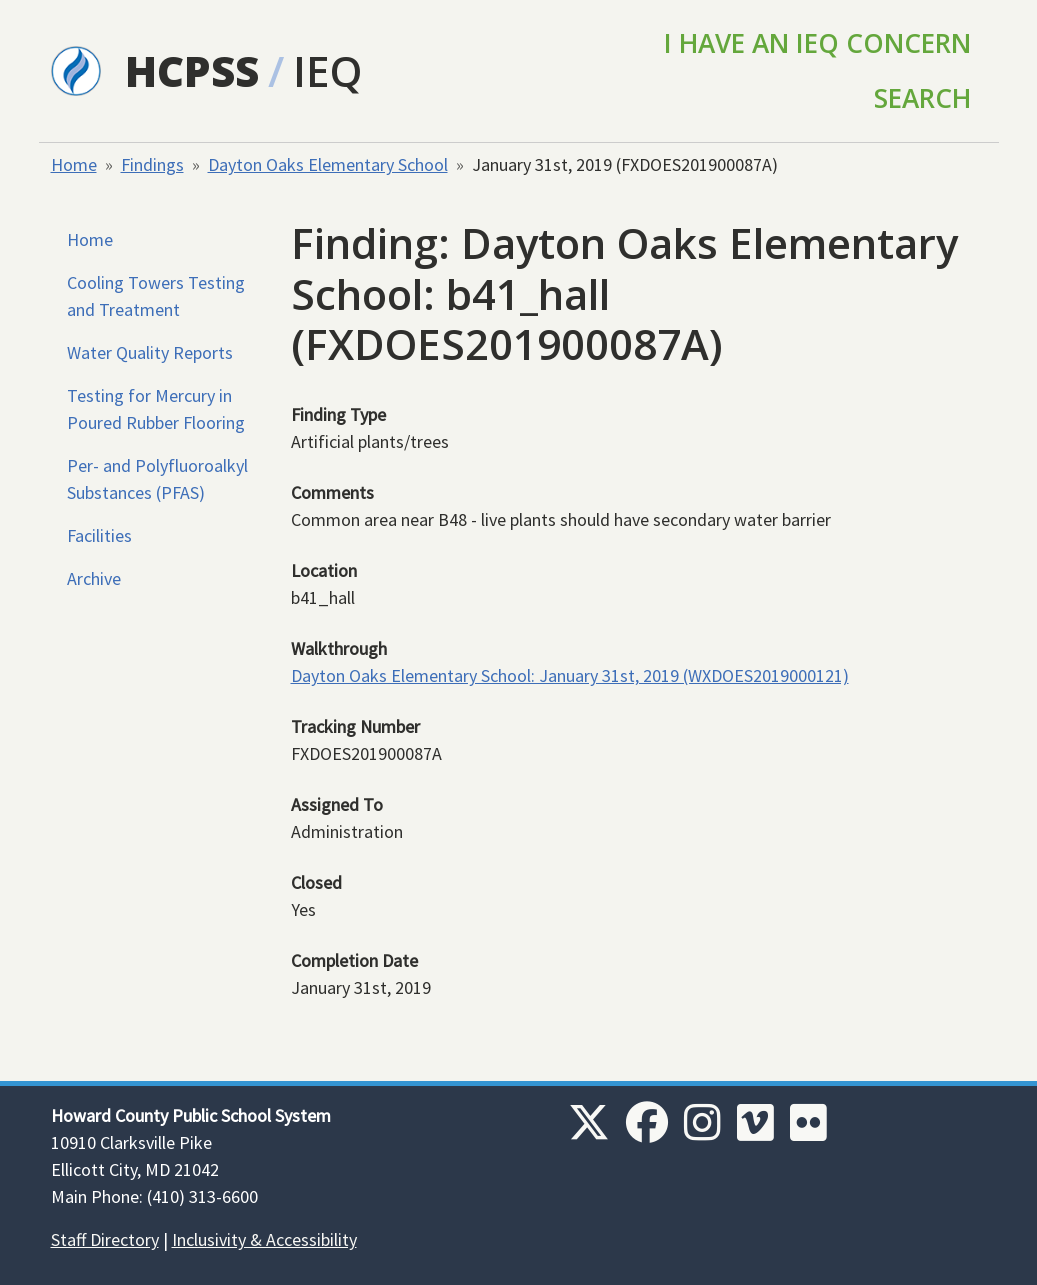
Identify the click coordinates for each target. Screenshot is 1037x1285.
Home (74, 164)
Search (922, 98)
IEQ (327, 70)
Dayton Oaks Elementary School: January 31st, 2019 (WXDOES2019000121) (570, 675)
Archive (94, 578)
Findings (152, 164)
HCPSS (192, 70)
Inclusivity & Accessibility (264, 1239)
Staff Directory (105, 1239)
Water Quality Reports (150, 352)
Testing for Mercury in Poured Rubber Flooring (156, 409)
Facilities (99, 535)
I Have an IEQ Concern (817, 43)
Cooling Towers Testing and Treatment (156, 296)
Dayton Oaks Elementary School (328, 164)
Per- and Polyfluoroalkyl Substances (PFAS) (157, 479)
